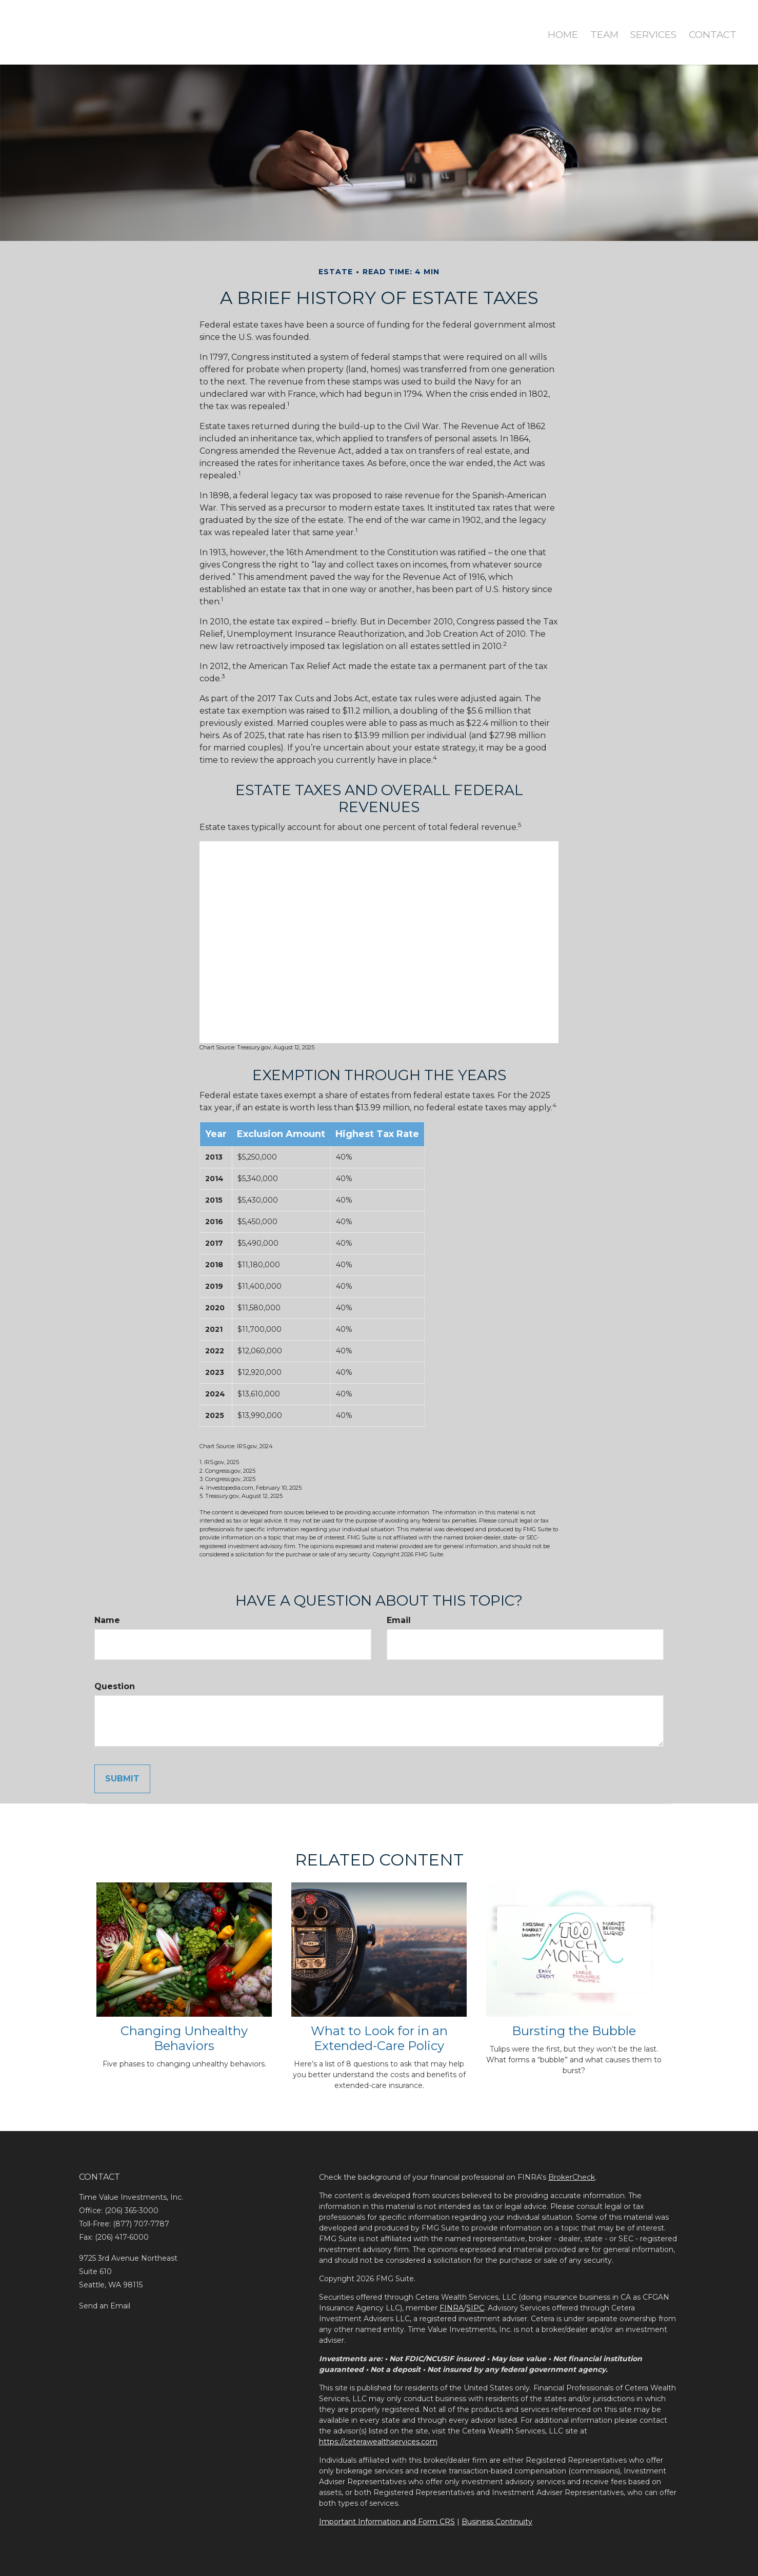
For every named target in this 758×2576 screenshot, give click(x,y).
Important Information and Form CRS (387, 2521)
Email (399, 1620)
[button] (593, 26)
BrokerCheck (571, 2177)
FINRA (452, 2308)
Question (114, 1686)
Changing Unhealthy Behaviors (184, 2038)
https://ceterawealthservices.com (378, 2441)
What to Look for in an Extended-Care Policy (379, 2038)
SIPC (475, 2308)
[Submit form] (122, 1778)
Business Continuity (497, 2521)
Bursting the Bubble (574, 2030)
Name (107, 1620)
